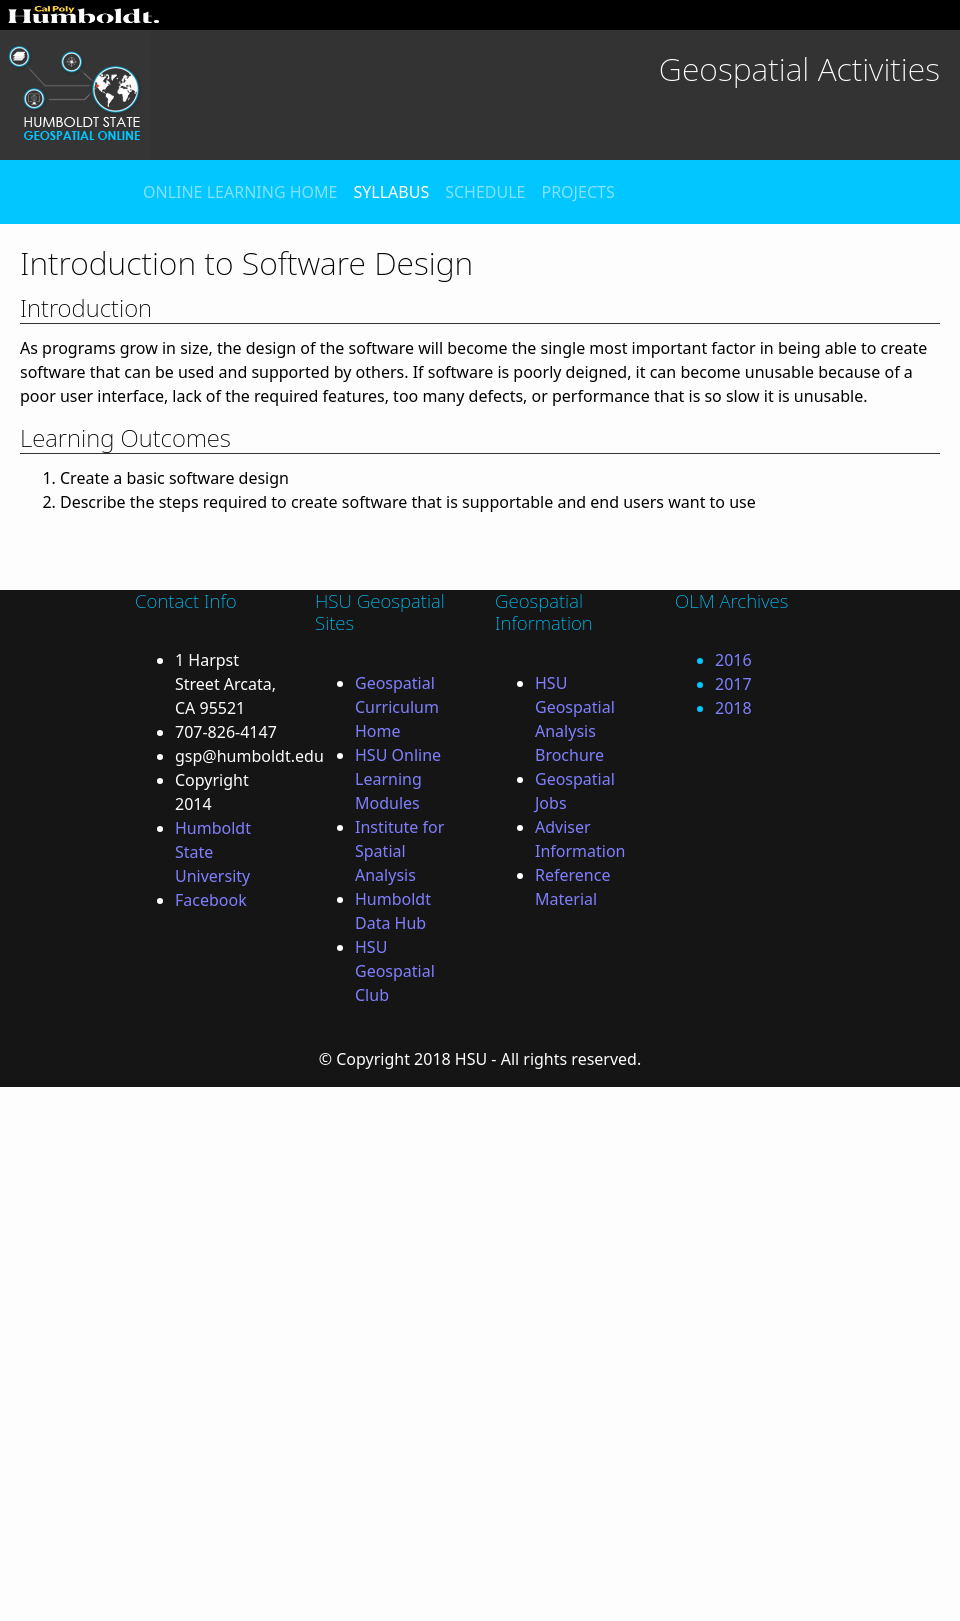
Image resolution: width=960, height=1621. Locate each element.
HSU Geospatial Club (395, 971)
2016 (733, 660)
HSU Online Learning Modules (398, 779)
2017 (733, 684)
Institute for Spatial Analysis (399, 851)
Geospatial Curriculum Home (397, 707)
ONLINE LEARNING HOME (240, 192)
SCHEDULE (485, 192)
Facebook (211, 900)
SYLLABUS (391, 192)
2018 (733, 708)
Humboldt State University (213, 852)
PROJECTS (577, 192)
